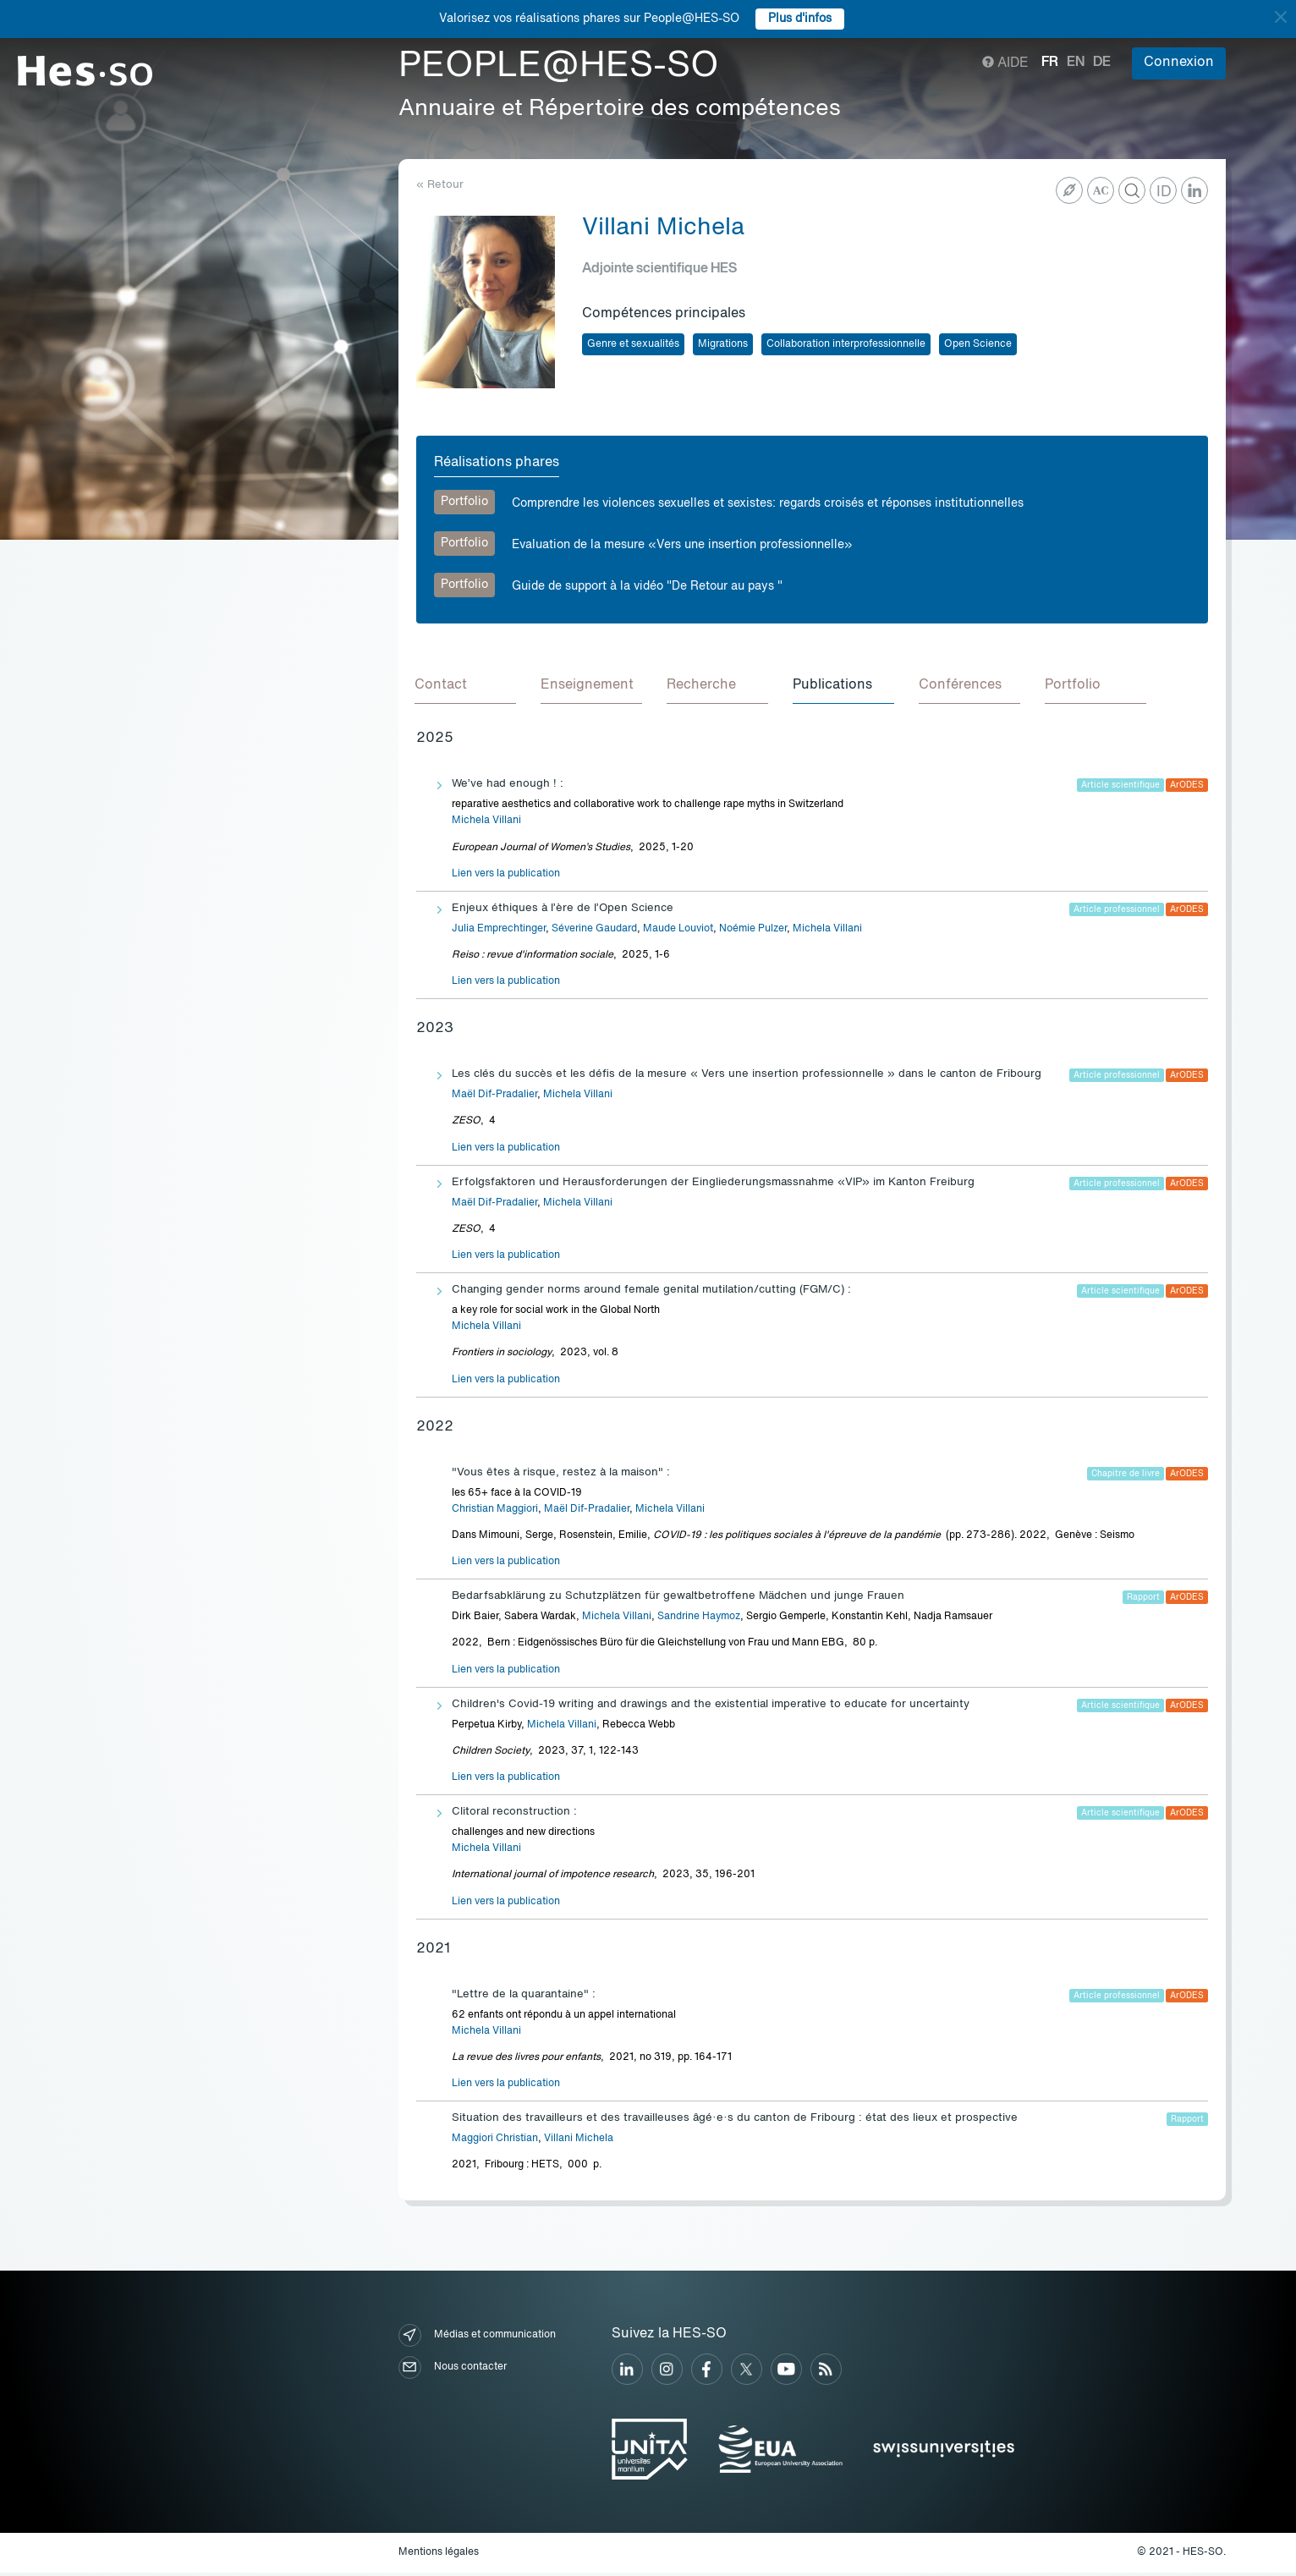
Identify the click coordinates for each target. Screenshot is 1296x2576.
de (1102, 62)
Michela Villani (486, 823)
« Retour (440, 184)
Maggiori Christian (495, 2141)
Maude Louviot (678, 931)
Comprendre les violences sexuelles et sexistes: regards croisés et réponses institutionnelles (768, 503)
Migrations (723, 344)
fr (1049, 62)
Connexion (1179, 62)
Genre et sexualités (633, 344)
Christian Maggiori (495, 1512)
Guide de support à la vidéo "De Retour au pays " (647, 586)
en (1076, 62)
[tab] (467, 687)
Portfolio (464, 502)
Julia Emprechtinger (499, 931)
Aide (1005, 63)
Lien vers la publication (506, 876)
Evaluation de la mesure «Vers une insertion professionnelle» (682, 545)
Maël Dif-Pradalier (494, 1097)
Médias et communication (477, 2337)
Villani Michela (578, 2141)
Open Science (978, 344)
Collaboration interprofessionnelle (845, 344)
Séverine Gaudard (594, 931)
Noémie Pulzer (753, 931)
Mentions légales (438, 2555)
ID (1164, 192)
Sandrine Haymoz (698, 1619)
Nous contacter (452, 2370)
